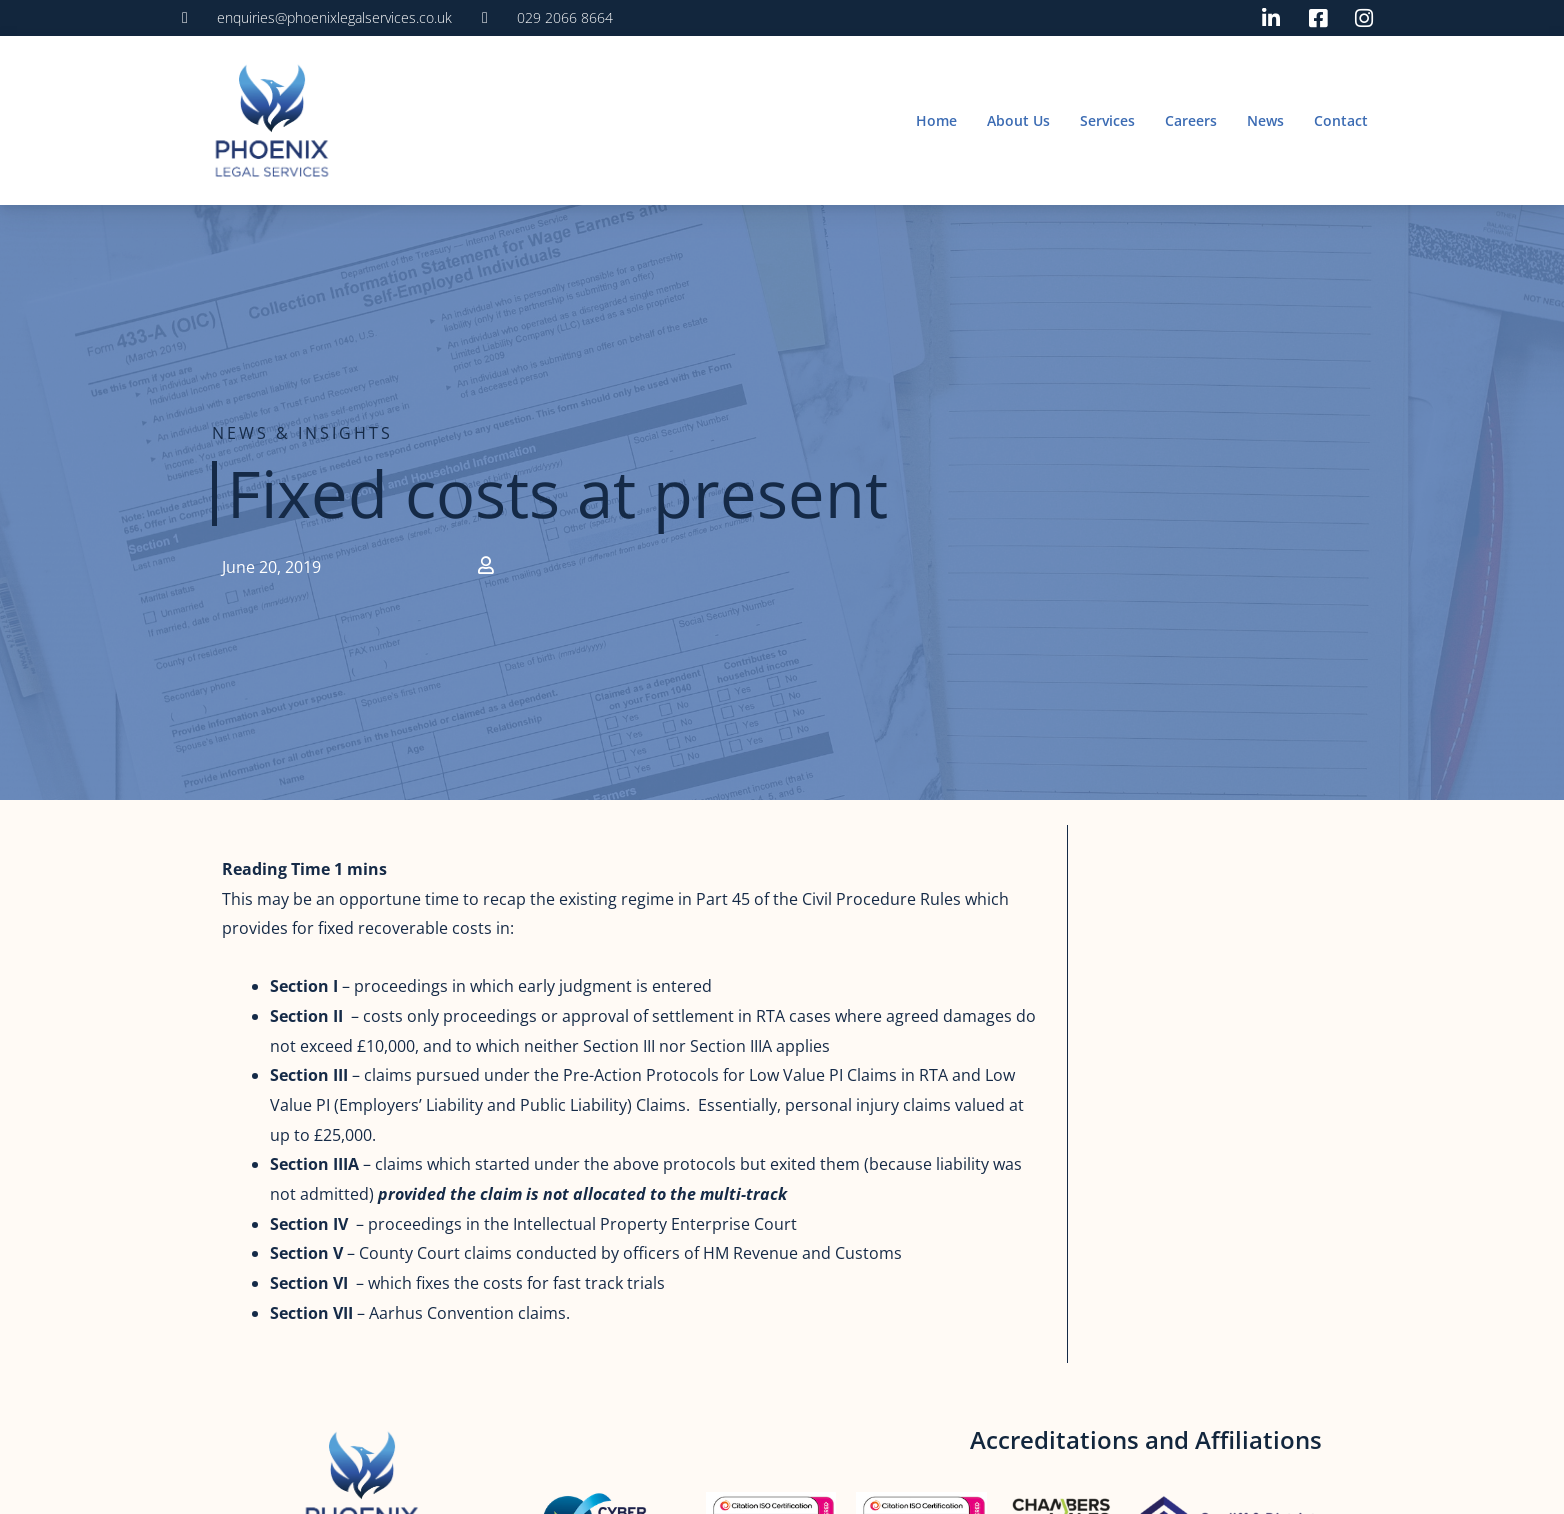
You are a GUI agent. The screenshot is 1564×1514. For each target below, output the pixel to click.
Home (936, 120)
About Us (1018, 120)
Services (1107, 120)
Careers (1191, 120)
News (1265, 120)
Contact (1341, 120)
